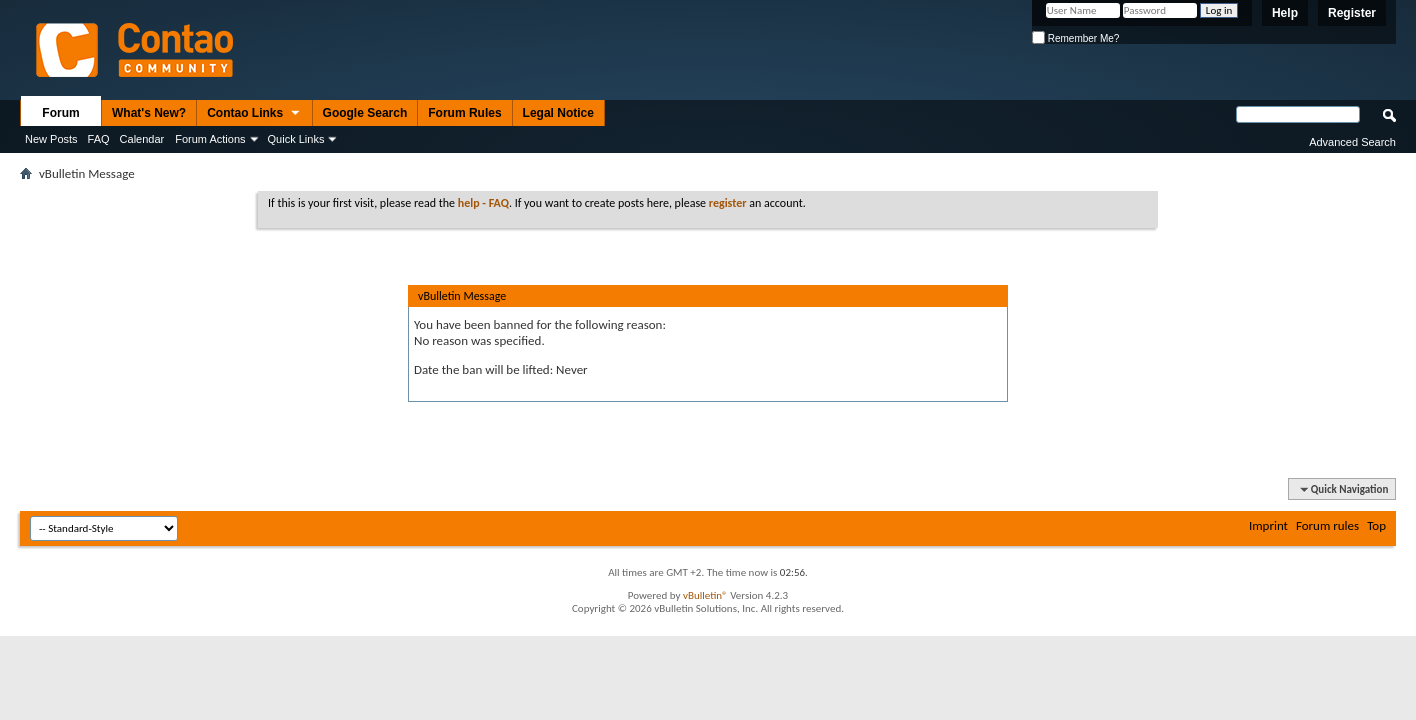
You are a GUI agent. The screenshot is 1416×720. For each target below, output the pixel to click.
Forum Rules (464, 113)
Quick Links (296, 139)
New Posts (51, 139)
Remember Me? (1075, 38)
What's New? (149, 113)
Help (1285, 13)
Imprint (1268, 525)
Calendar (142, 139)
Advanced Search (1352, 142)
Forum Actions (210, 139)
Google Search (365, 113)
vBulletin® (705, 595)
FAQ (99, 139)
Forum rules (1327, 525)
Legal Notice (558, 113)
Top (1376, 525)
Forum (60, 113)
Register (1352, 13)
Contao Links (254, 114)
